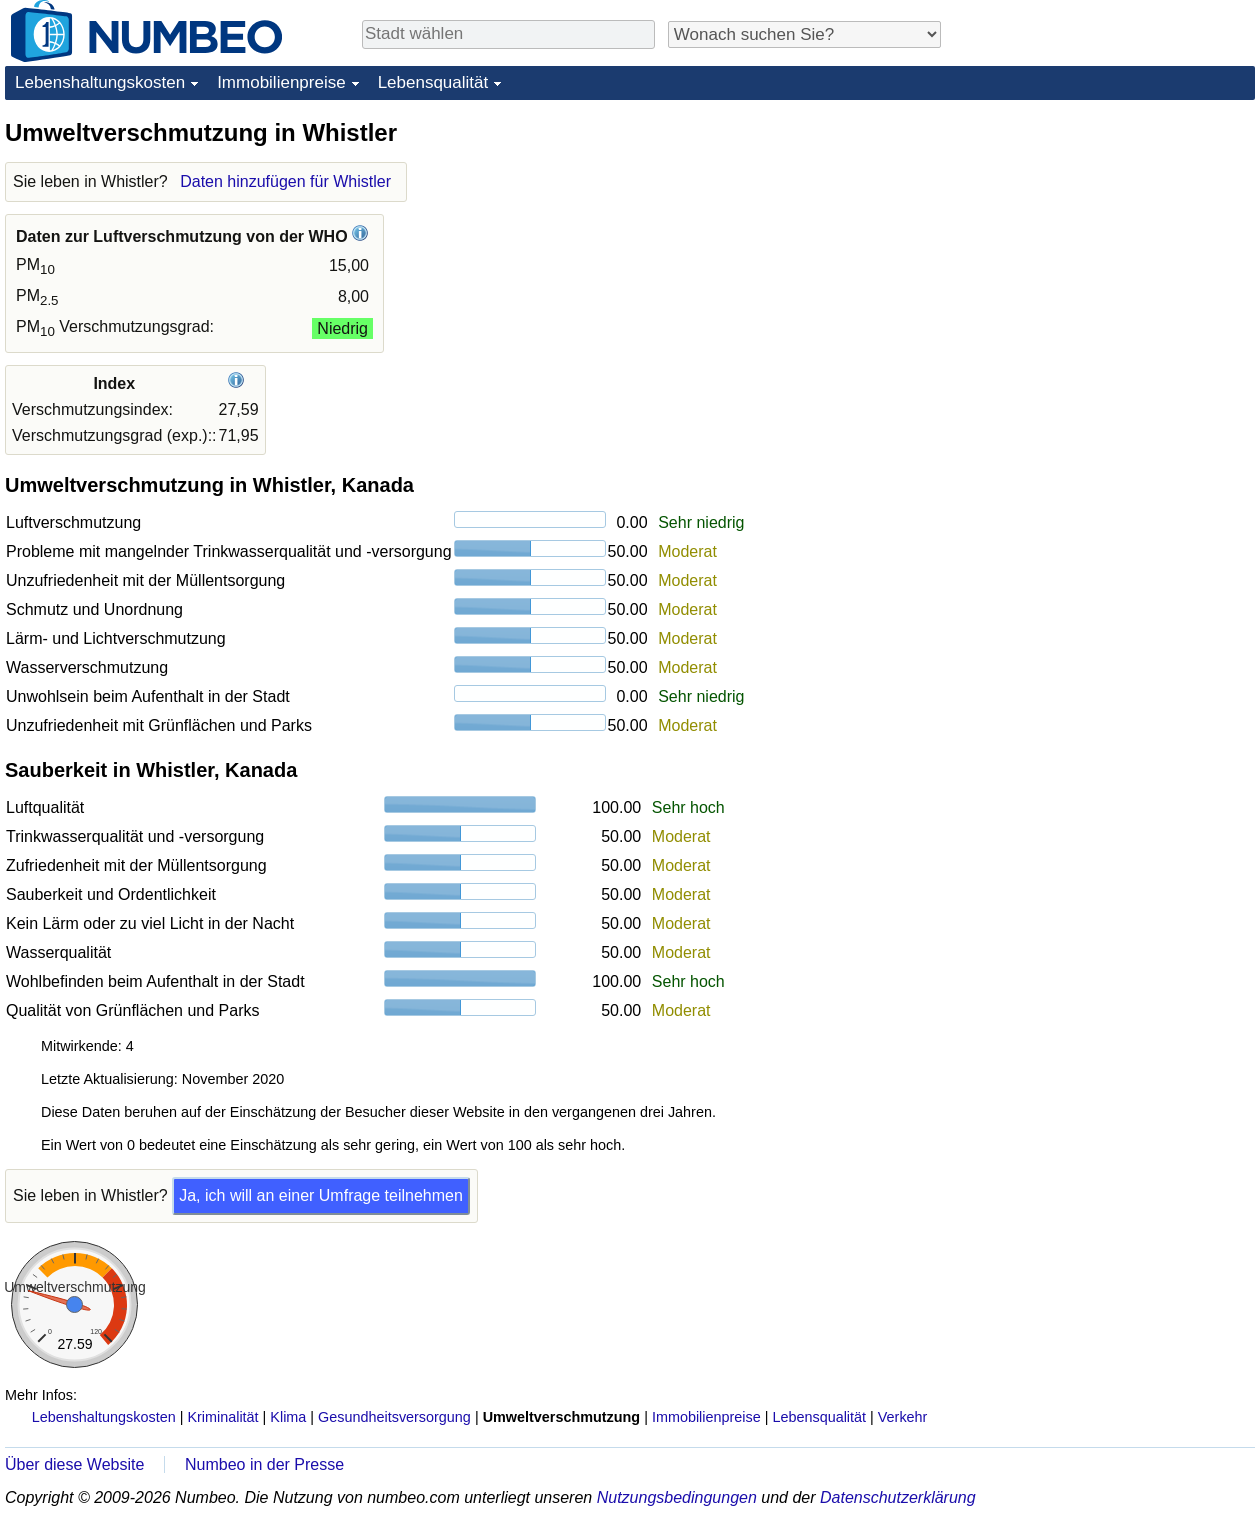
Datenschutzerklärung (898, 1497)
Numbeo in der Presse (264, 1464)
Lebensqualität (433, 82)
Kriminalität (222, 1417)
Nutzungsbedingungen (677, 1497)
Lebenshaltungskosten (100, 82)
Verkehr (903, 1417)
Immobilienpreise (281, 82)
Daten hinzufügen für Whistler (285, 181)
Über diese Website (74, 1464)
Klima (288, 1417)
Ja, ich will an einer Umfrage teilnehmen (321, 1195)
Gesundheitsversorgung (394, 1417)
